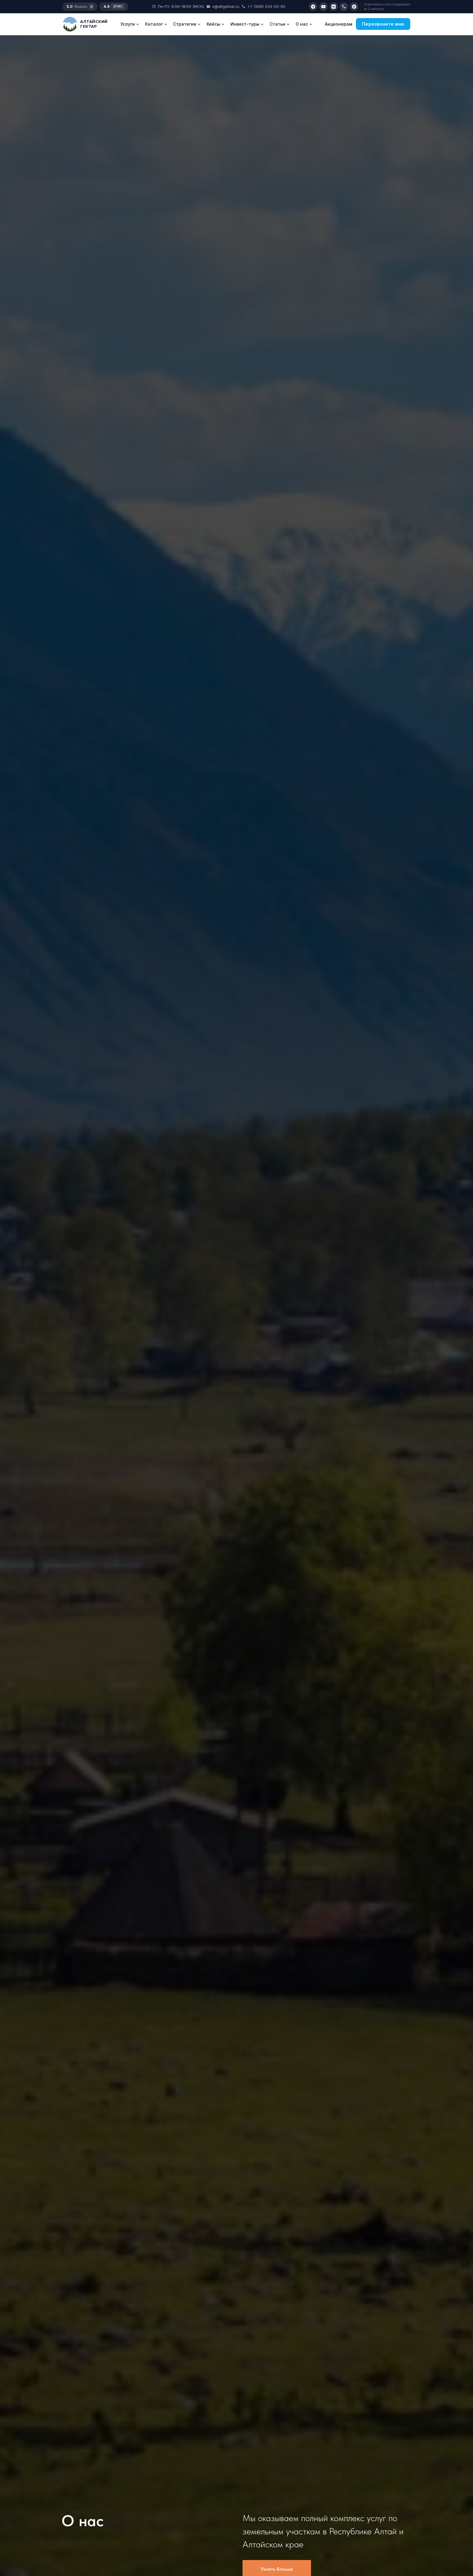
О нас (304, 24)
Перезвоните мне (383, 24)
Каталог (156, 24)
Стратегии (187, 24)
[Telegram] (313, 6)
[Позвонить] (344, 6)
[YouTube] (323, 6)
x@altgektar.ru (222, 6)
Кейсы (215, 24)
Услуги (129, 24)
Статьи (280, 24)
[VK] (333, 6)
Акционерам (338, 24)
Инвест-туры (247, 24)
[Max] (354, 6)
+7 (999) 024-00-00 (263, 6)
